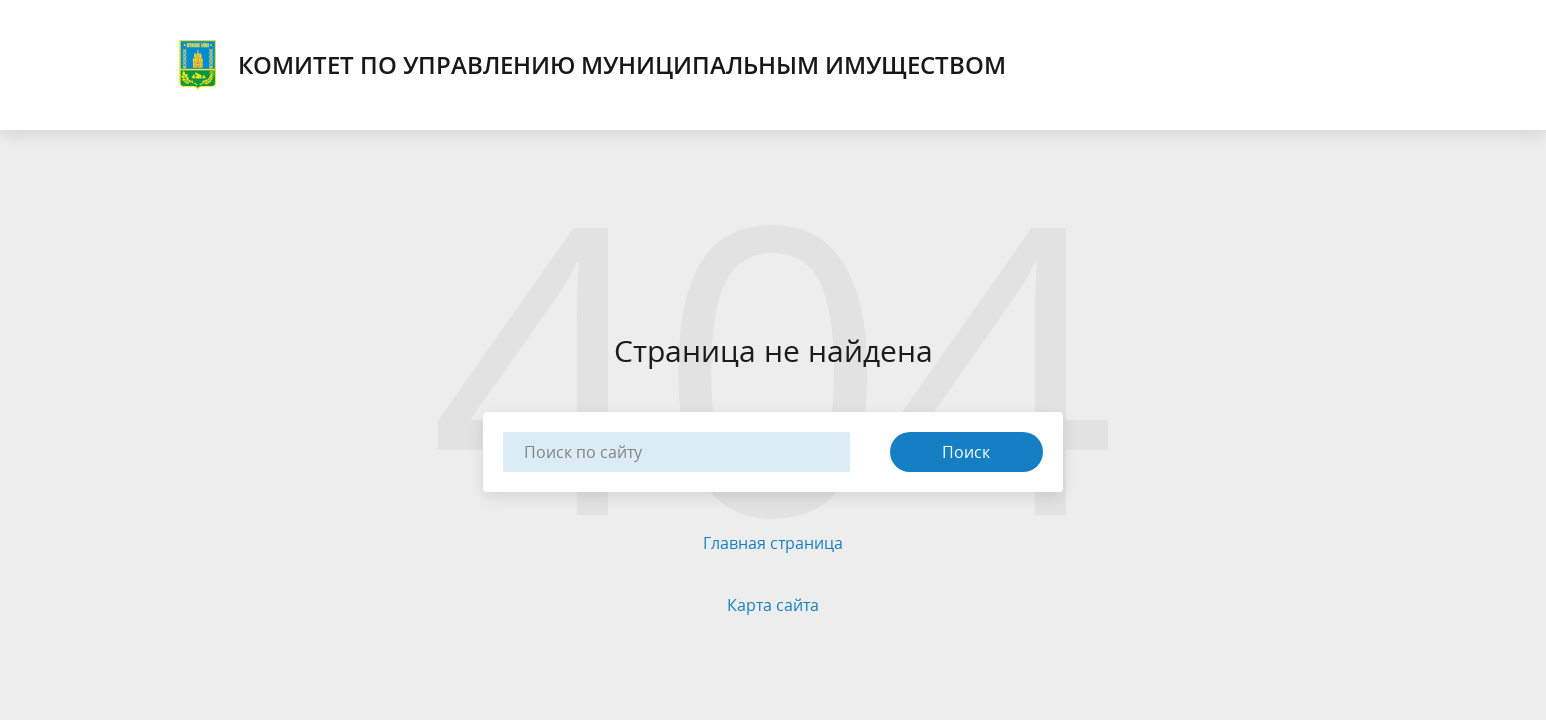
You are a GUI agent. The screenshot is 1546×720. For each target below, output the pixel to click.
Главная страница (773, 543)
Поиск (966, 452)
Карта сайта (773, 605)
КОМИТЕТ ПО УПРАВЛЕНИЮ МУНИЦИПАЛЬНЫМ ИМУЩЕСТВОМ (589, 65)
